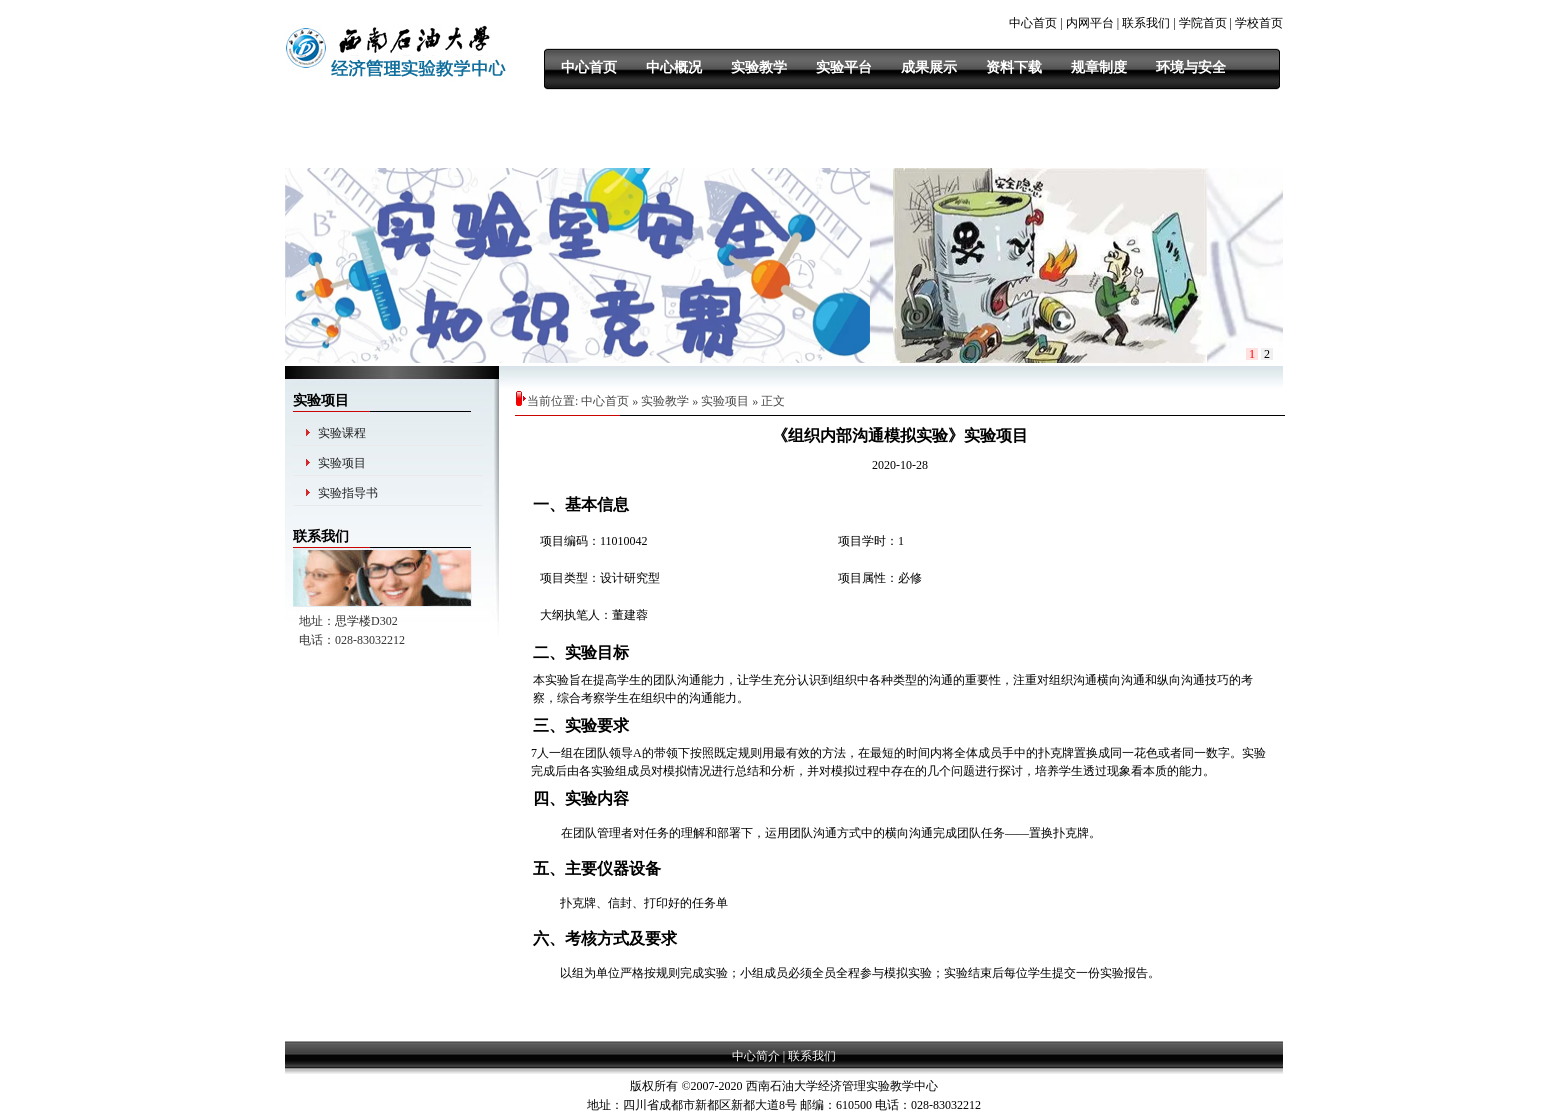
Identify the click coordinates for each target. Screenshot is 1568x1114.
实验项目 (342, 463)
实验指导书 (348, 493)
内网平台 (1090, 23)
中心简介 (756, 1056)
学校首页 (1259, 23)
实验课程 (342, 433)
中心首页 (1033, 23)
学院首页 (1203, 23)
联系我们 (1146, 23)
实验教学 (665, 401)
